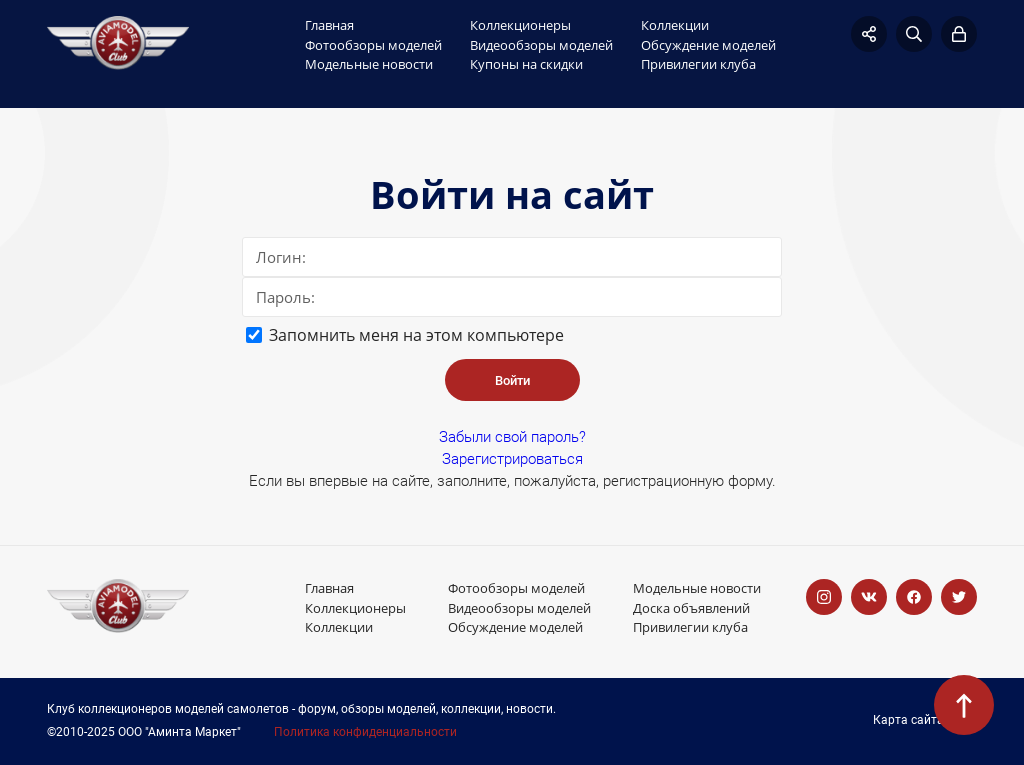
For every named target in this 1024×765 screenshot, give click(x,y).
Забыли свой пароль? (512, 437)
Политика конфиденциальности (365, 732)
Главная (329, 25)
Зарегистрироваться (512, 459)
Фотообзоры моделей (373, 45)
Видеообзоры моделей (541, 45)
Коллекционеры (520, 25)
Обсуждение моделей (708, 45)
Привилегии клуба (698, 64)
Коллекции (675, 25)
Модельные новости (369, 64)
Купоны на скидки (526, 64)
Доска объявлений (691, 608)
